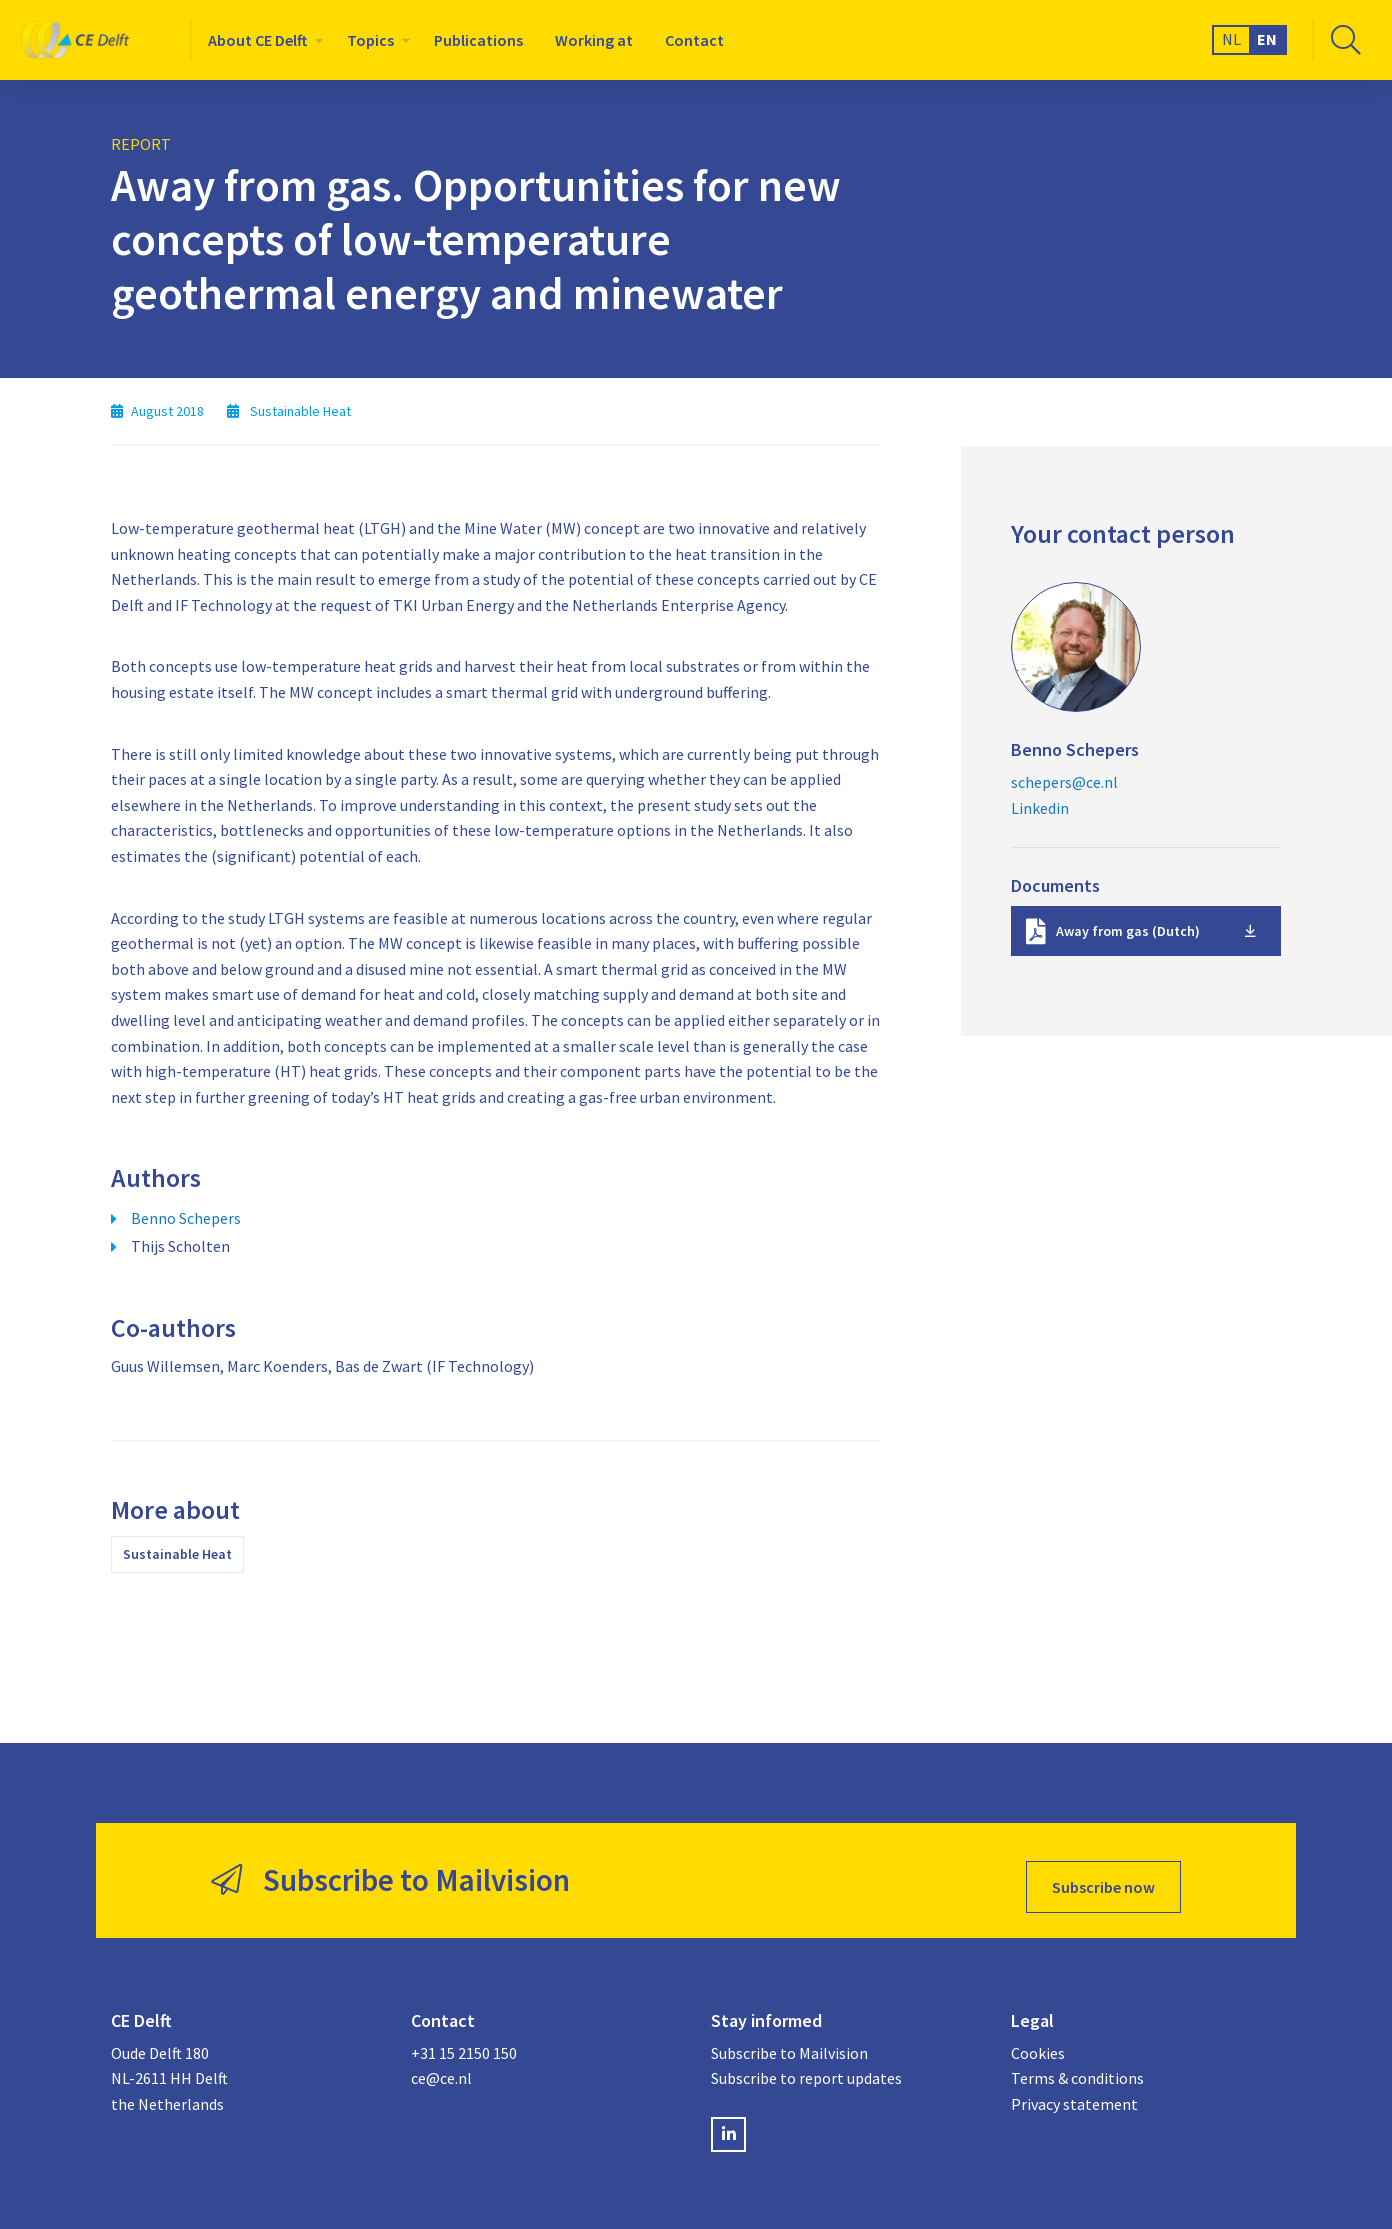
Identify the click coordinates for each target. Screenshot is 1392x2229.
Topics (370, 40)
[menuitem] (261, 40)
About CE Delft (257, 40)
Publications (478, 40)
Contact (694, 40)
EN (1267, 39)
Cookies (1038, 2040)
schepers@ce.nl (1064, 782)
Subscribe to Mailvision (789, 2040)
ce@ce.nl (441, 2066)
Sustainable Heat (177, 1554)
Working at (594, 40)
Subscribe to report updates (806, 2066)
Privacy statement (1074, 2091)
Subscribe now (1103, 1874)
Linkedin (1040, 808)
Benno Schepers (186, 1218)
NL (1231, 39)
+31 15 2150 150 (464, 2040)
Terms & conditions (1077, 2066)
